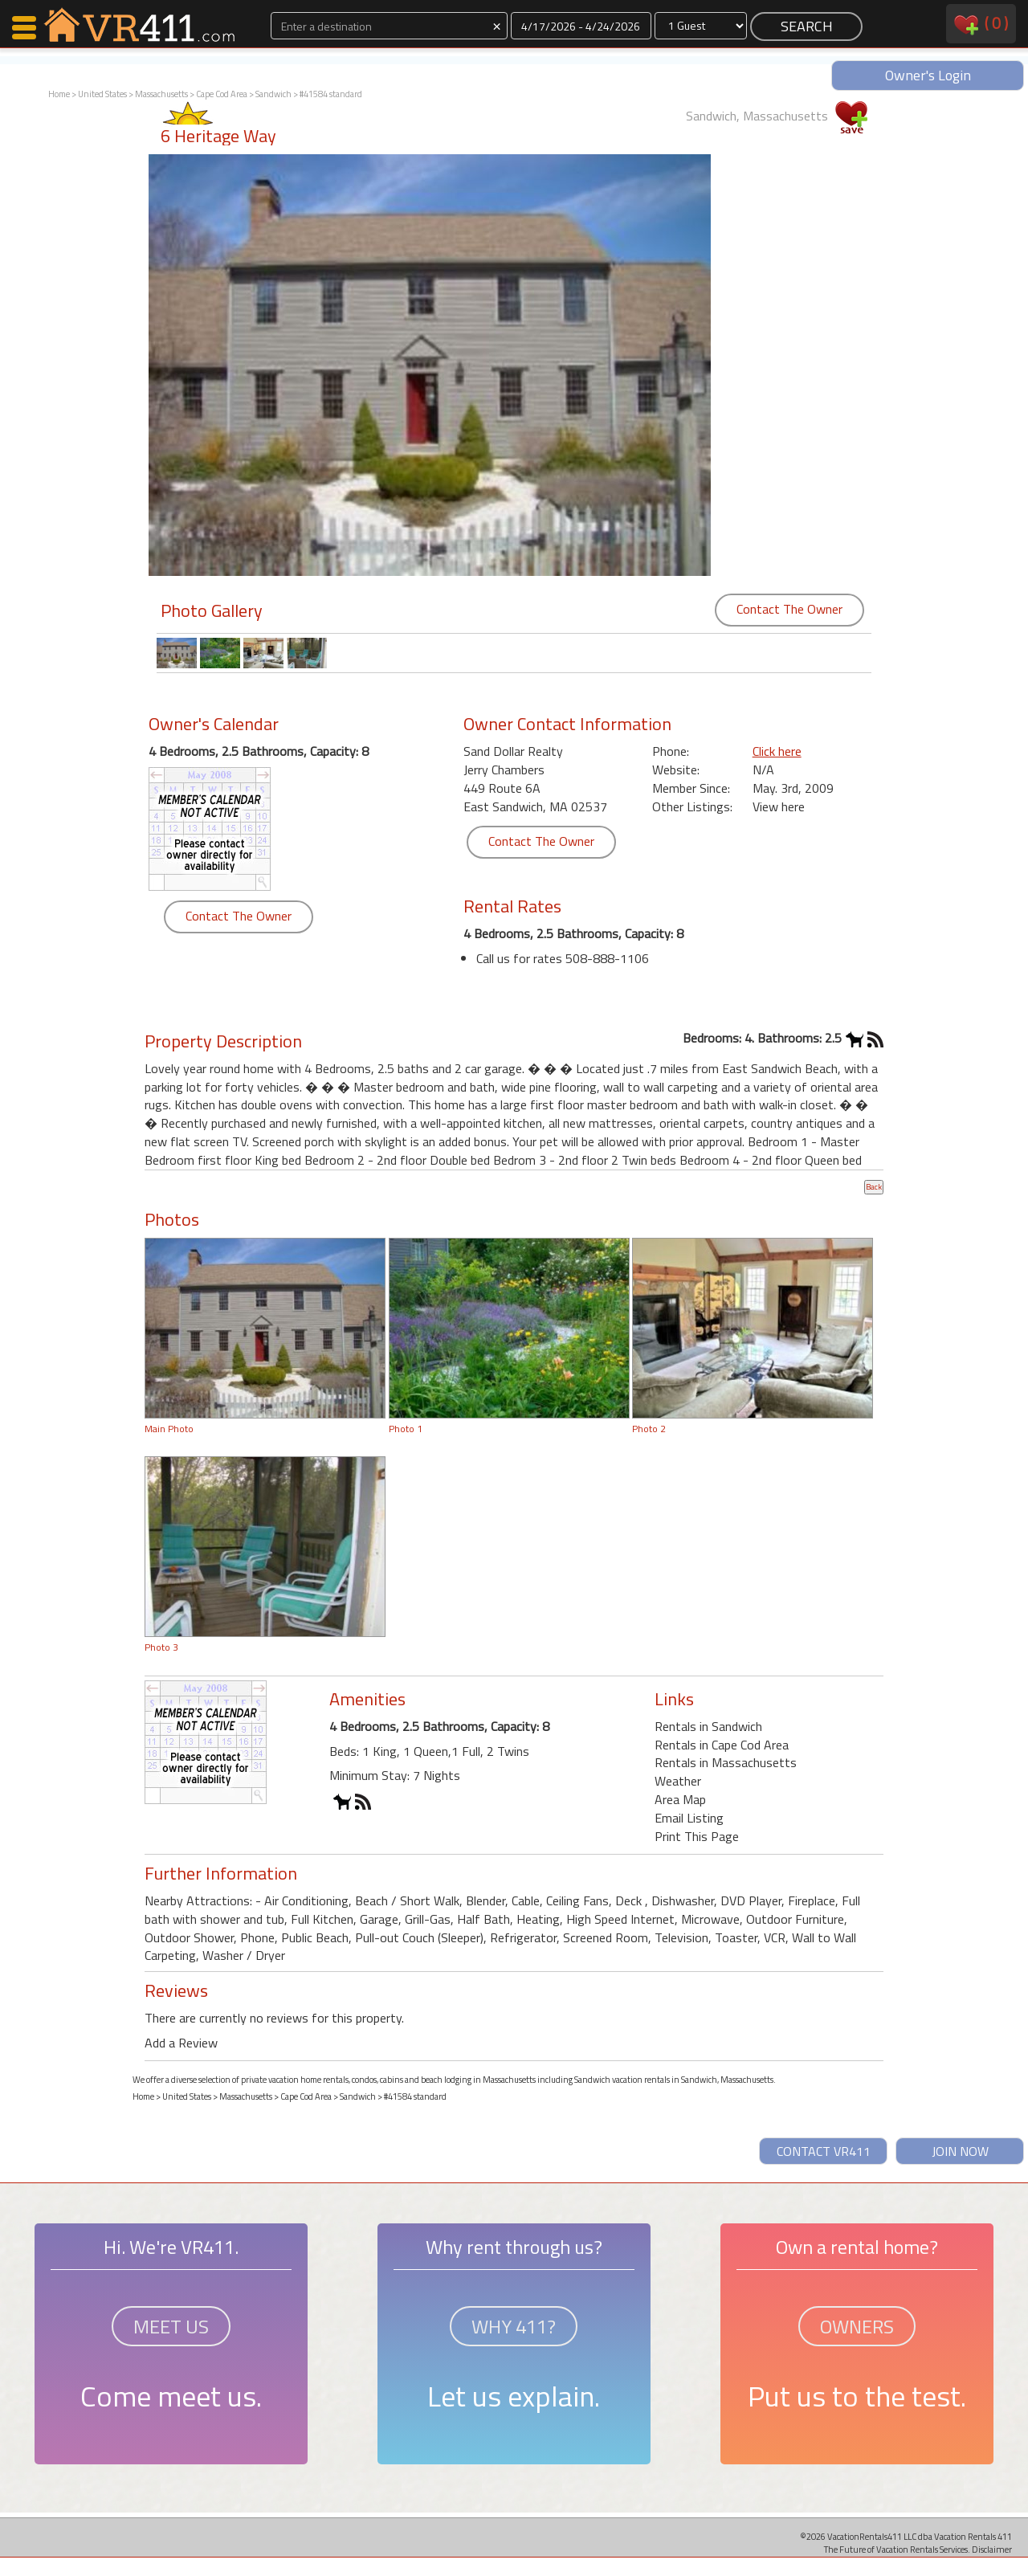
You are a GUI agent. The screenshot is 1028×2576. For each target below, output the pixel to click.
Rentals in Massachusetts (726, 1762)
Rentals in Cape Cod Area (722, 1744)
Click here (777, 751)
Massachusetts (161, 94)
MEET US (171, 2326)
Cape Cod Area (221, 94)
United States (102, 94)
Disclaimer (992, 2549)
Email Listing (689, 1817)
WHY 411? (513, 2326)
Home (59, 94)
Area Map (680, 1799)
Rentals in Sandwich (708, 1726)
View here (779, 806)
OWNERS (857, 2326)
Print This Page (697, 1836)
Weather (678, 1780)
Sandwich (273, 94)
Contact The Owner (789, 608)
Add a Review (181, 2042)
